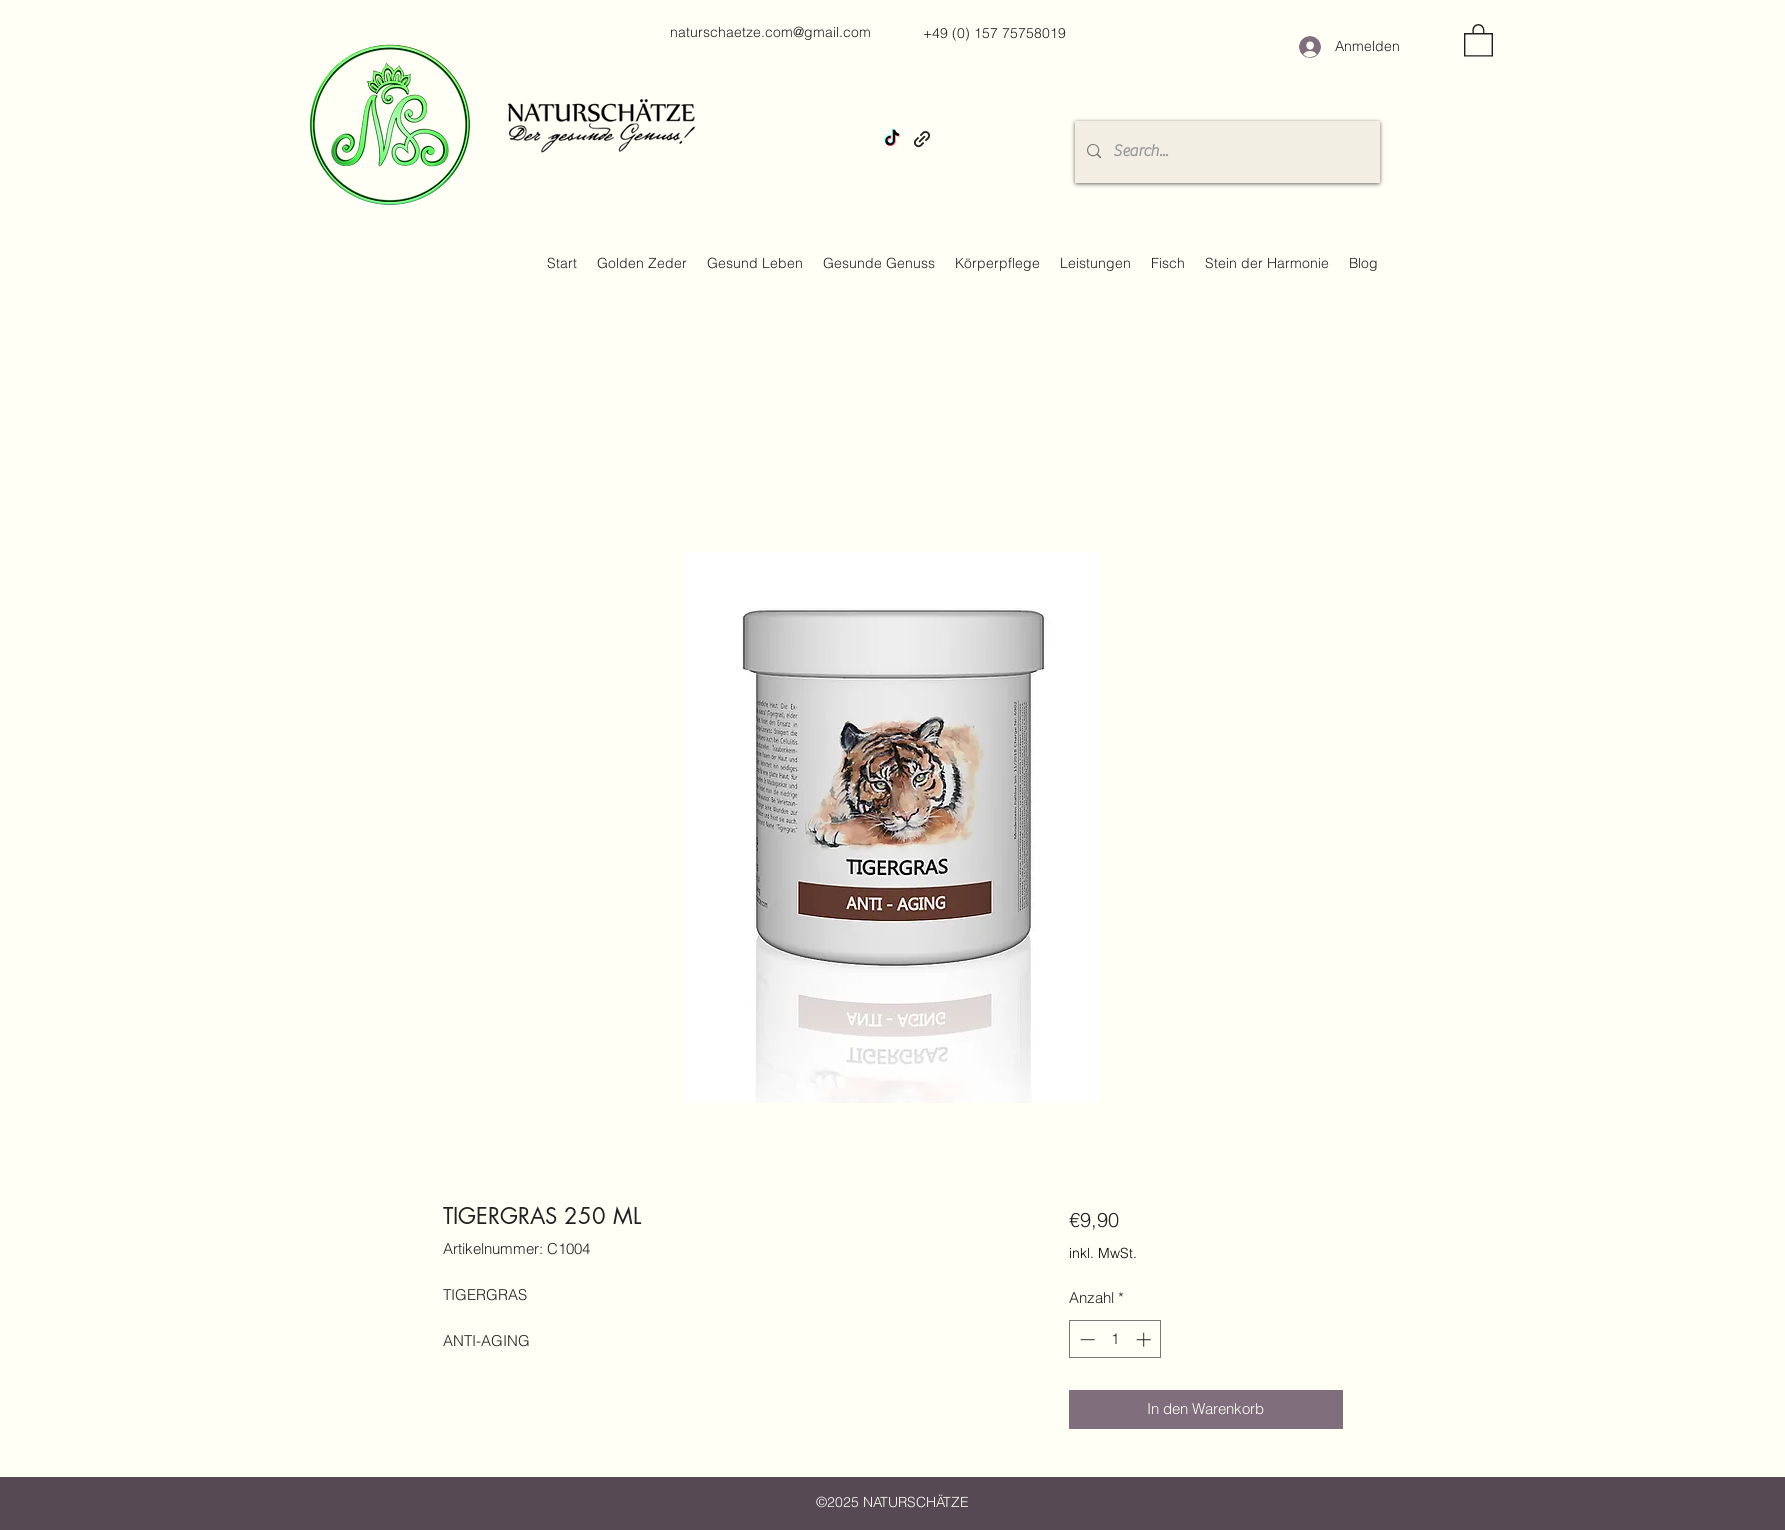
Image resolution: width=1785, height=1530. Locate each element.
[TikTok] (892, 139)
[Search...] (1225, 152)
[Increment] (1145, 1339)
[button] (1478, 39)
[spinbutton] (1115, 1339)
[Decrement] (1085, 1339)
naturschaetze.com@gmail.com (770, 32)
